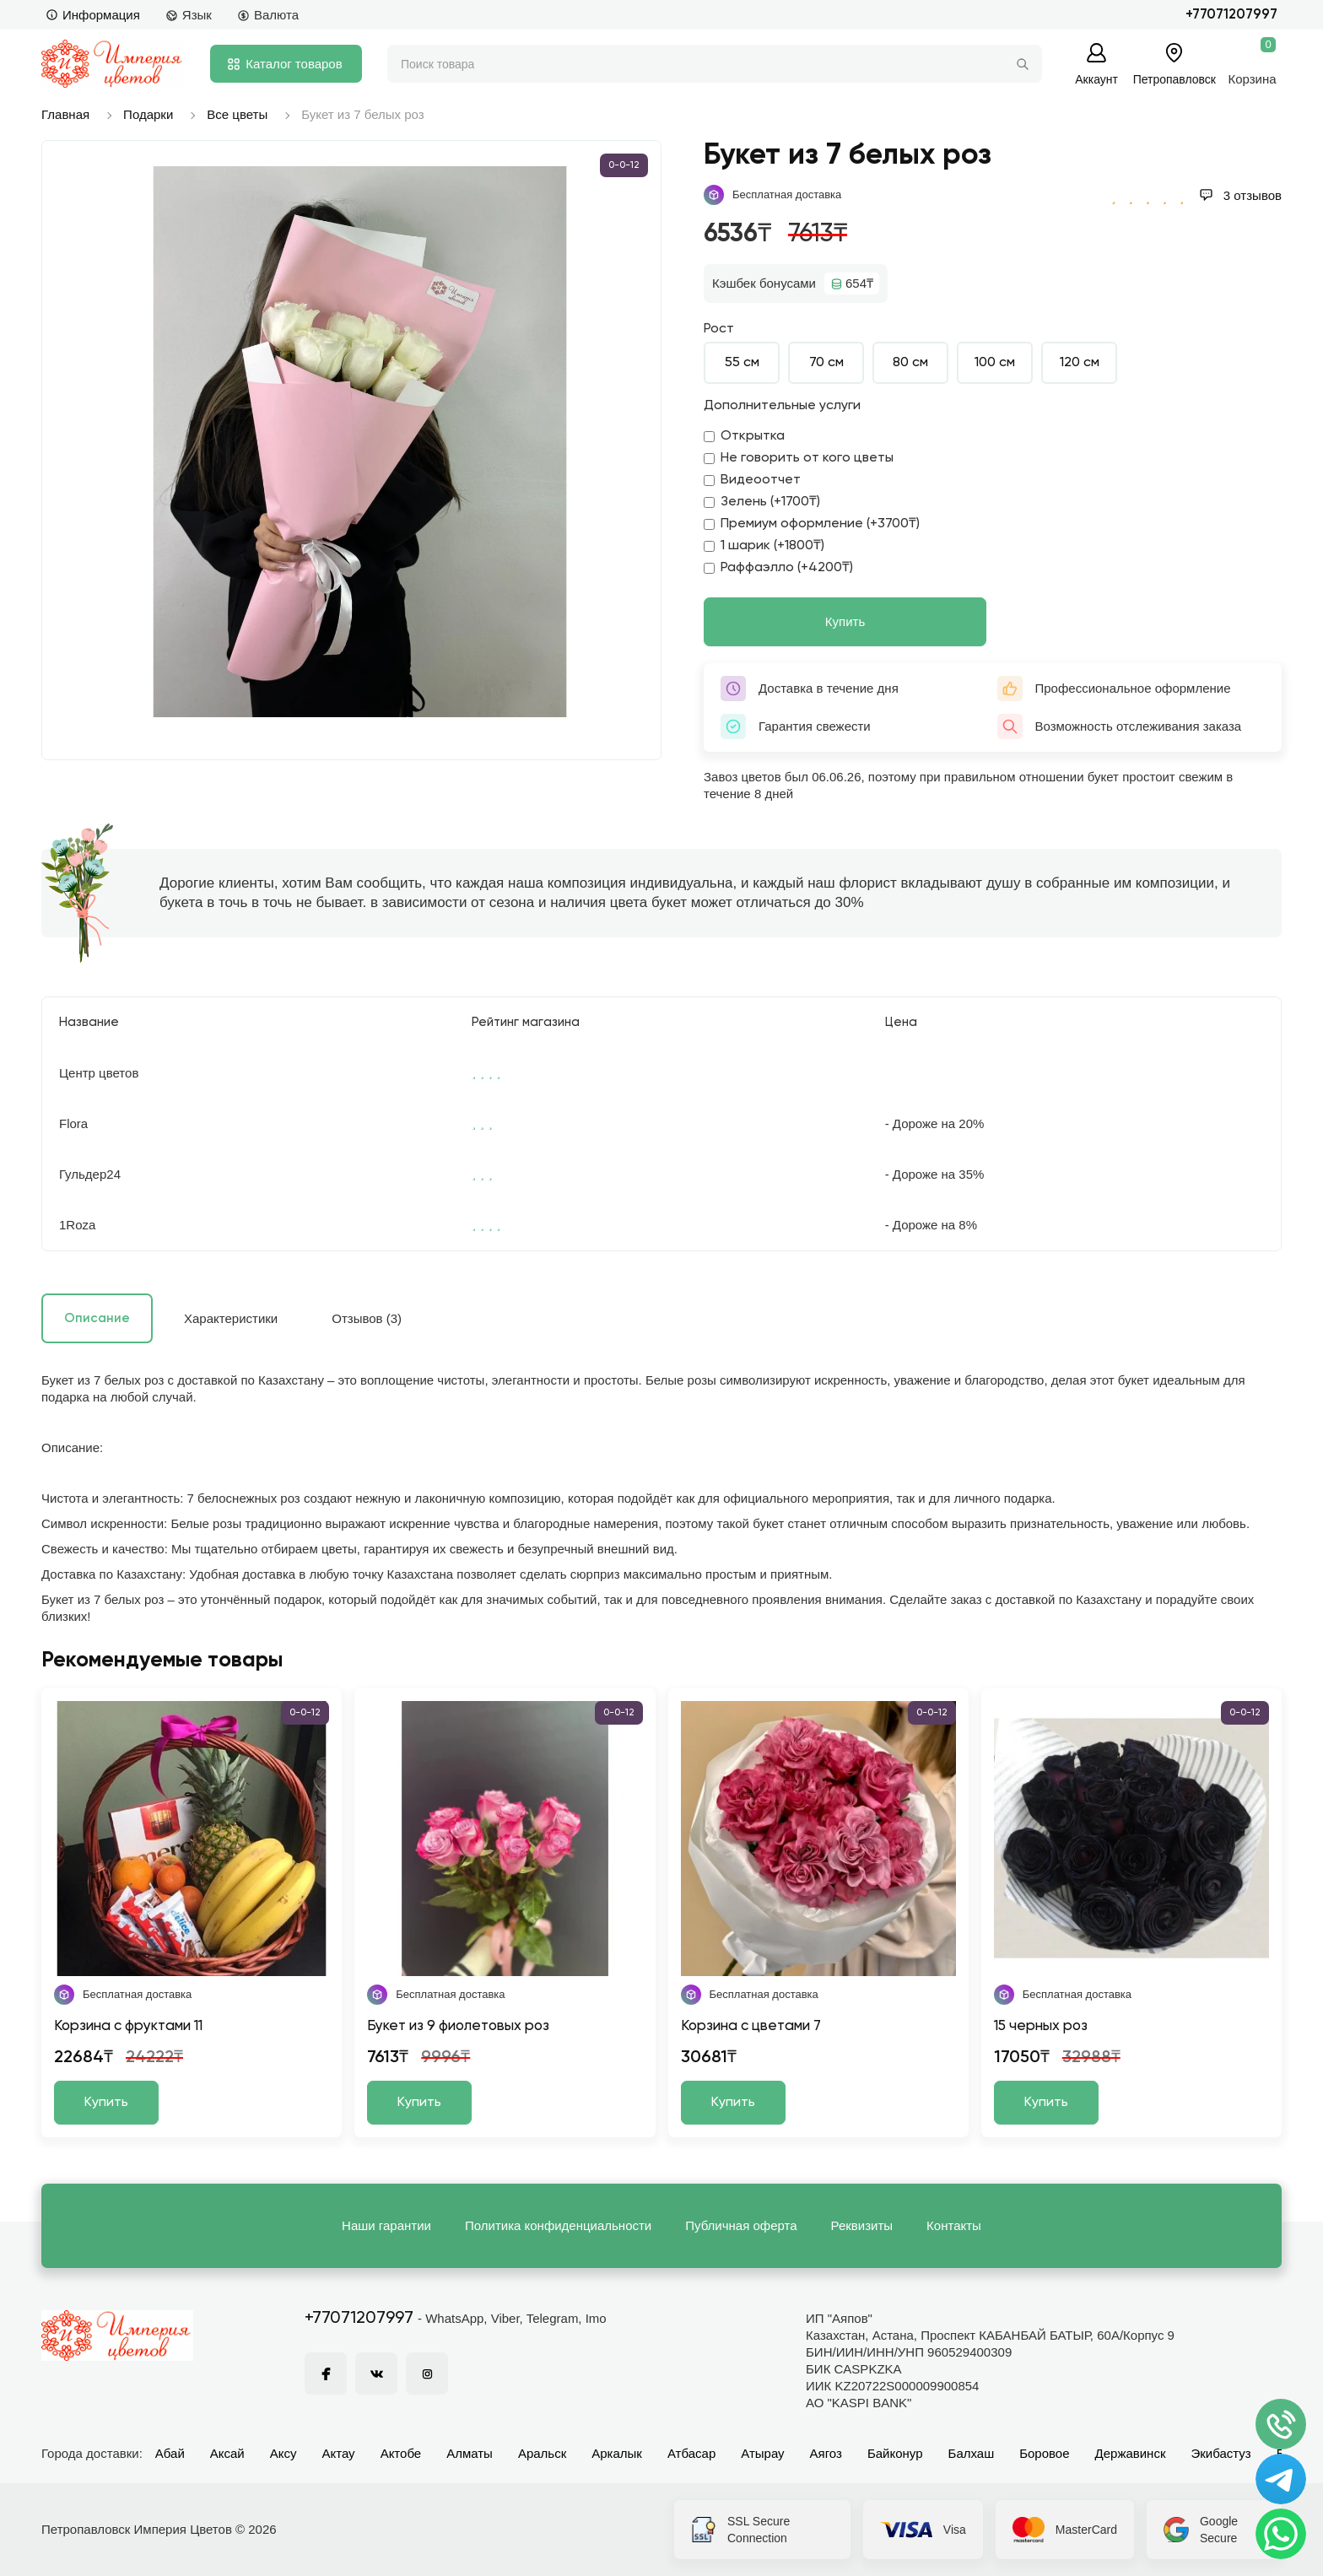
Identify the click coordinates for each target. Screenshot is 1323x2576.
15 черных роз (1041, 2026)
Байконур (895, 2453)
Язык (188, 15)
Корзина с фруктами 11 (128, 2026)
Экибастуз (1220, 2453)
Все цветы (237, 114)
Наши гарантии (386, 2225)
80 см (910, 363)
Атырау (762, 2453)
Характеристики (231, 1318)
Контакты (953, 2225)
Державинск (1130, 2453)
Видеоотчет (752, 480)
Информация (93, 15)
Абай (170, 2453)
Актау (338, 2453)
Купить (845, 621)
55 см (742, 363)
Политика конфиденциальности (558, 2225)
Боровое (1044, 2453)
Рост (719, 329)
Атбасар (691, 2453)
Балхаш (971, 2453)
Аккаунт (1096, 79)
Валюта (268, 15)
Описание (97, 1318)
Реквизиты (862, 2225)
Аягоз (826, 2453)
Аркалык (616, 2453)
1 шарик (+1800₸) (764, 546)
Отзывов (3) (367, 1318)
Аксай (227, 2453)
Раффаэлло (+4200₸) (778, 568)
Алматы (469, 2453)
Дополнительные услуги (782, 406)
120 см (1079, 363)
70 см (826, 363)
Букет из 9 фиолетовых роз (458, 2026)
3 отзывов (1240, 195)
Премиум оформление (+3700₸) (812, 524)
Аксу (283, 2453)
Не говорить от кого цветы (799, 458)
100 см (995, 363)
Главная (65, 114)
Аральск (542, 2453)
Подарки (148, 114)
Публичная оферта (740, 2225)
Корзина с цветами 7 (751, 2026)
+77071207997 (1231, 15)
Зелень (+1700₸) (762, 502)
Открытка (744, 436)
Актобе (401, 2453)
